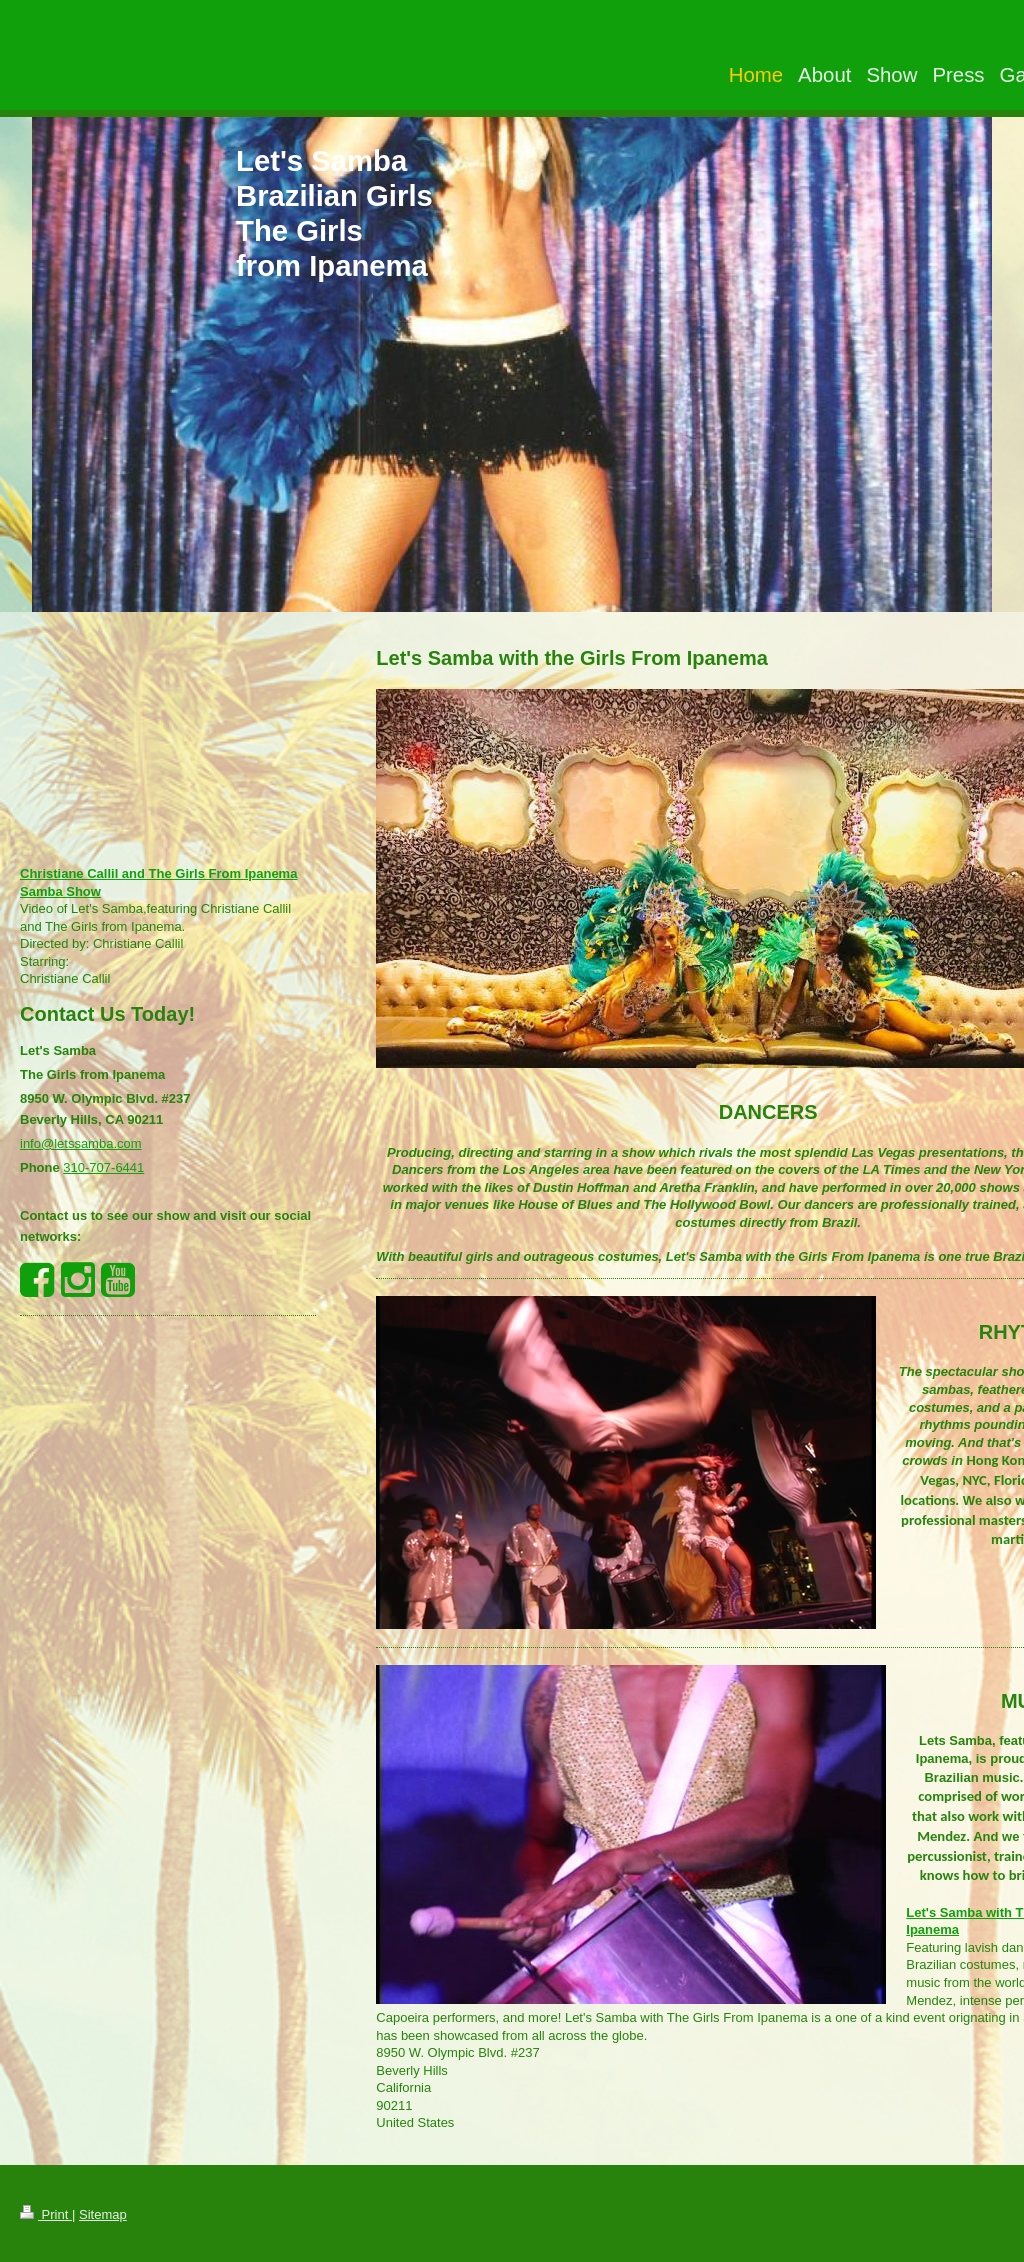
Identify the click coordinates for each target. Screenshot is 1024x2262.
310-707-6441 (103, 1167)
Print (46, 2214)
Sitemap (103, 2214)
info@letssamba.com (81, 1143)
